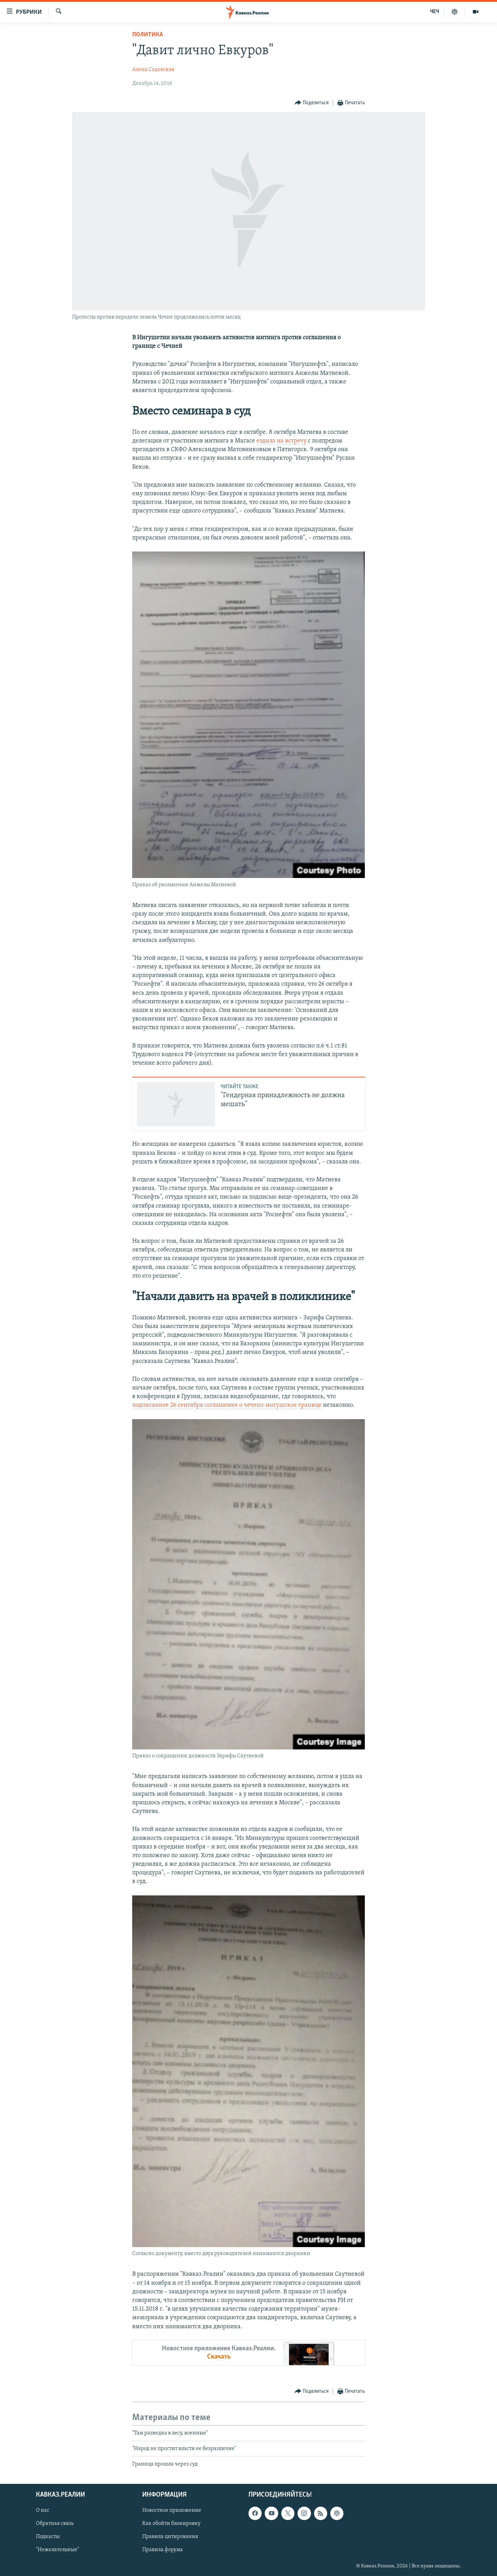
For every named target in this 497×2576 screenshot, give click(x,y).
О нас (42, 2510)
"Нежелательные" (57, 2550)
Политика (147, 34)
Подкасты (48, 2536)
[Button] (312, 103)
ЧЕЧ (434, 11)
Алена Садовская (153, 69)
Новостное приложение (171, 2510)
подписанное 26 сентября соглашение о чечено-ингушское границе (227, 1405)
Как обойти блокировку (171, 2523)
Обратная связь (55, 2523)
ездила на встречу (281, 441)
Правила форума (162, 2550)
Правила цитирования (170, 2536)
